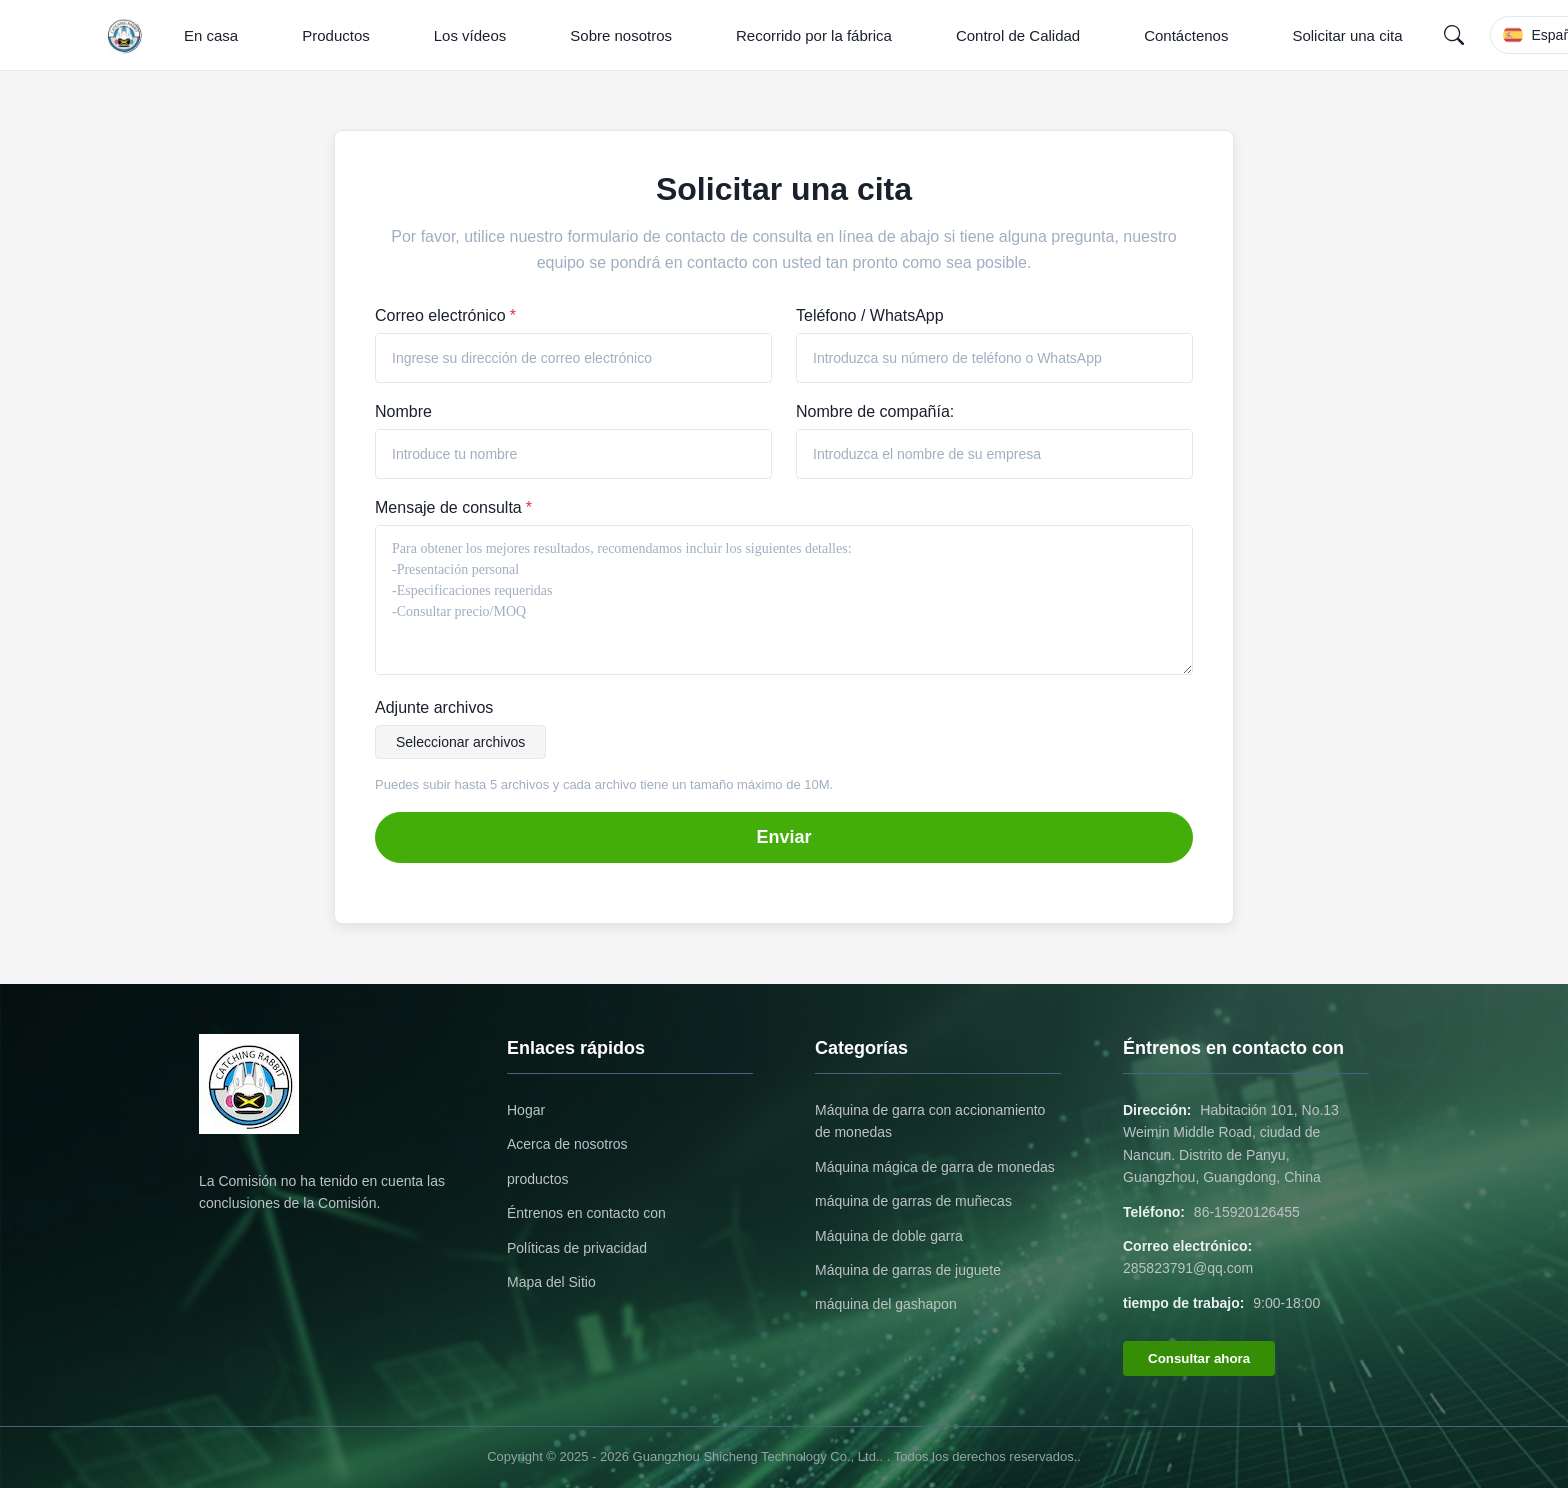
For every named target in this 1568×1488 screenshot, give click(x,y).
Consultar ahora (1199, 1358)
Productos (336, 35)
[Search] (1454, 35)
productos (537, 1179)
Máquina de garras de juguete (908, 1270)
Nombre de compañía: (875, 411)
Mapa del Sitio (551, 1282)
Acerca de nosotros (567, 1144)
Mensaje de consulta (453, 507)
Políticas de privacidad (577, 1248)
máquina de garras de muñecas (913, 1201)
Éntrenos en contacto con (586, 1213)
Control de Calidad (1018, 35)
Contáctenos (1186, 35)
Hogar (526, 1110)
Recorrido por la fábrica (814, 35)
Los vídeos (470, 35)
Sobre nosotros (621, 35)
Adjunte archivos (434, 707)
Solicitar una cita (1347, 35)
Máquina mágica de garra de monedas (935, 1167)
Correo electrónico (445, 315)
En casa (211, 35)
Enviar (783, 837)
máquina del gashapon (886, 1304)
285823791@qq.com (1188, 1268)
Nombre (403, 411)
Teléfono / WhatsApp (870, 315)
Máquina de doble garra (889, 1236)
